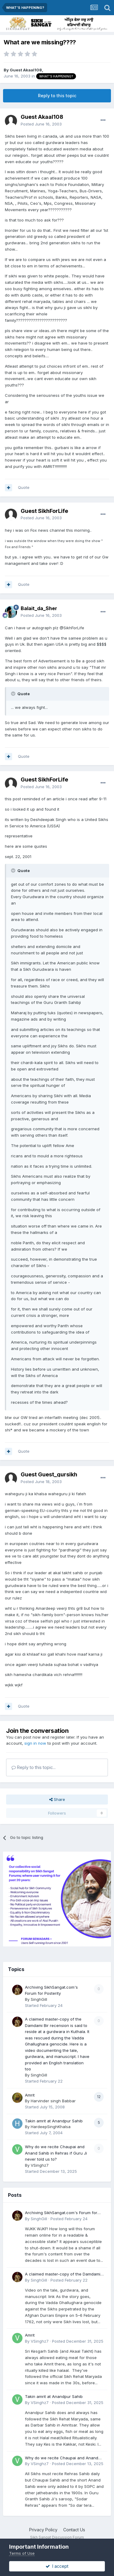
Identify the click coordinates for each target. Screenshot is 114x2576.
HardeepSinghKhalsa (51, 2126)
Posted (41, 124)
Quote (23, 487)
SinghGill (39, 1999)
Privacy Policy (43, 2529)
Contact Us (74, 2529)
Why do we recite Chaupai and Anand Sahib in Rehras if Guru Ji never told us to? (56, 2153)
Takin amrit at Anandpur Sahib (54, 2120)
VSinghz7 (40, 2165)
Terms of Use (22, 2553)
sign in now (35, 1743)
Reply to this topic (57, 95)
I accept (57, 2566)
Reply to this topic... (34, 1767)
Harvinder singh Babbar (53, 2100)
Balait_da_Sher (39, 608)
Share (57, 1799)
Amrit (30, 2095)
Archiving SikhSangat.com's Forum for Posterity (61, 2213)
